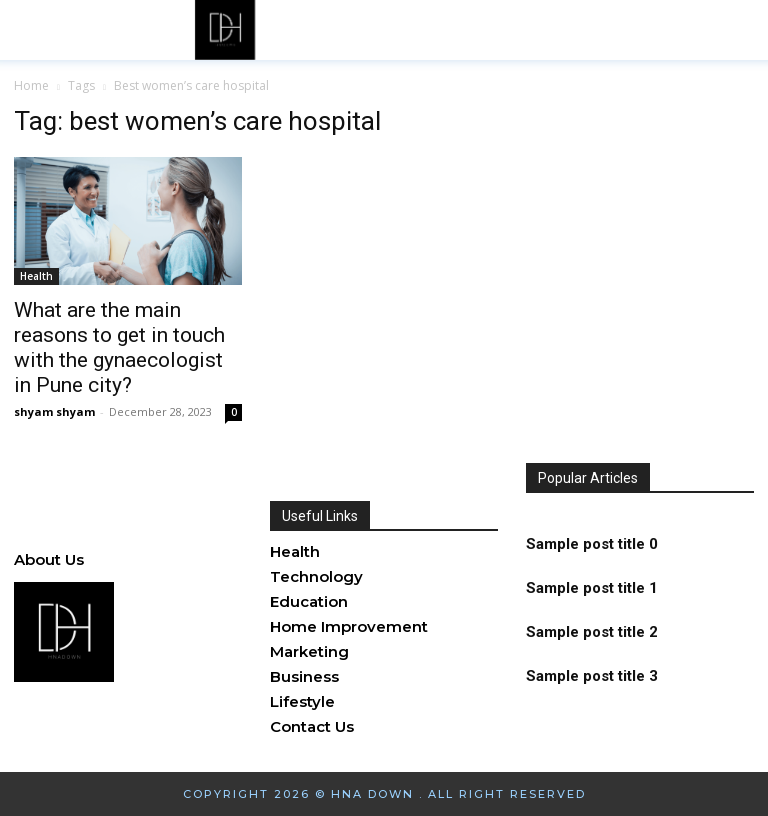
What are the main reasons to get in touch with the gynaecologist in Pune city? (119, 347)
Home (31, 85)
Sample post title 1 (592, 590)
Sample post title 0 (592, 549)
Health (36, 276)
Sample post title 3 (592, 672)
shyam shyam (54, 411)
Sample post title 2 (592, 631)
